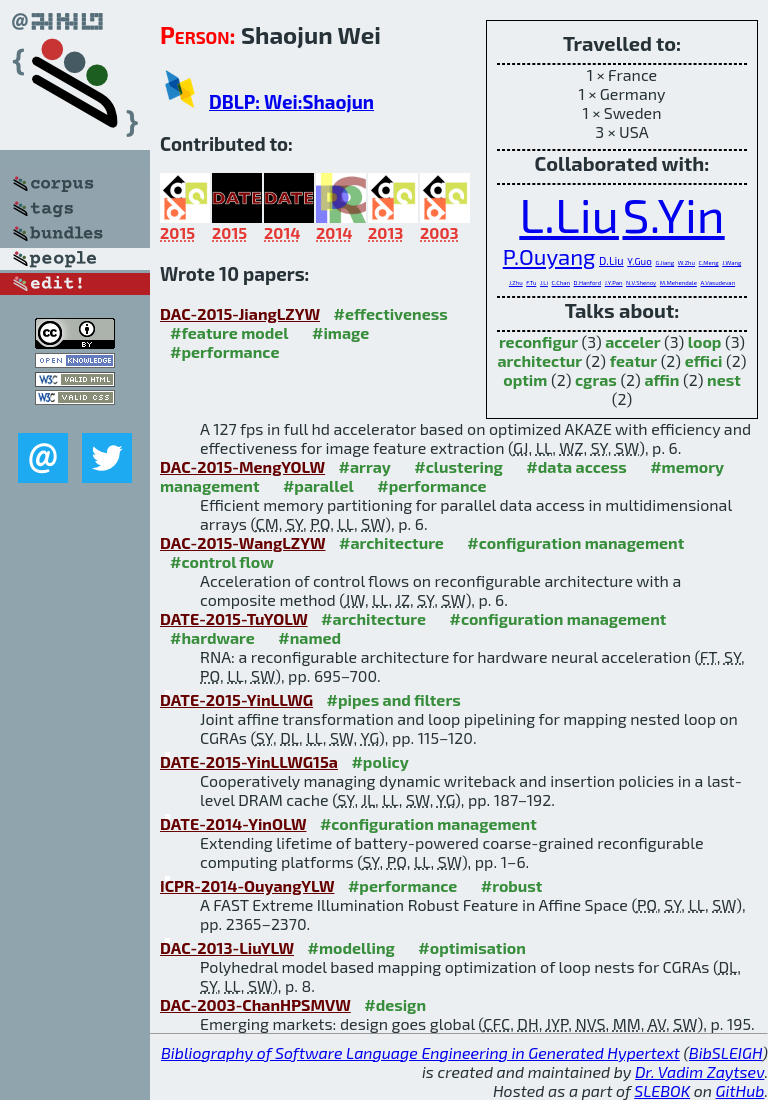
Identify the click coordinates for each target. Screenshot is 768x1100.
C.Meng (709, 262)
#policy (379, 761)
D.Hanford (588, 282)
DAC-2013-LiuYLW (227, 947)
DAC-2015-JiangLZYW (240, 313)
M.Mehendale (678, 282)
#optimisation (472, 947)
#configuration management (575, 542)
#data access (576, 466)
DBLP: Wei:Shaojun (291, 101)
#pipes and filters (394, 699)
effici (704, 360)
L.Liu (569, 214)
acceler (632, 341)
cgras (596, 379)
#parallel (318, 485)
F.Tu (531, 282)
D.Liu (611, 260)
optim (525, 379)
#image (340, 332)
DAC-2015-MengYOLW (242, 466)
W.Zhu (686, 262)
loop (705, 341)
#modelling (350, 947)
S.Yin (673, 214)
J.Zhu (516, 282)
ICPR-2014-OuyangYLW (247, 885)
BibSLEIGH (725, 1052)
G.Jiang (664, 262)
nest (724, 379)
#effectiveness (391, 313)
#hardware (212, 637)
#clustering (458, 466)
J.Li (544, 282)
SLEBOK (662, 1090)
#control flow (222, 561)
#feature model (229, 332)
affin (661, 379)
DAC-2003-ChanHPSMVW (255, 1004)
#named (309, 637)
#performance (224, 351)
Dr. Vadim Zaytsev (699, 1071)
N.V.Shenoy (641, 282)
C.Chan (561, 282)
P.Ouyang (549, 256)
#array (365, 466)
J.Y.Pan (614, 282)
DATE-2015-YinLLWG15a (249, 761)
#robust (512, 885)
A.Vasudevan (717, 282)
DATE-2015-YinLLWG (236, 699)
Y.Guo (639, 261)
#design (395, 1004)
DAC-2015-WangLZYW (243, 542)
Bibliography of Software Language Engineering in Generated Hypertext (420, 1052)
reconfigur (538, 341)
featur (633, 360)
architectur (539, 360)
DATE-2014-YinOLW (233, 823)
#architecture (391, 542)
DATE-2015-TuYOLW (234, 618)
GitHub (740, 1090)
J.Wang (731, 262)
